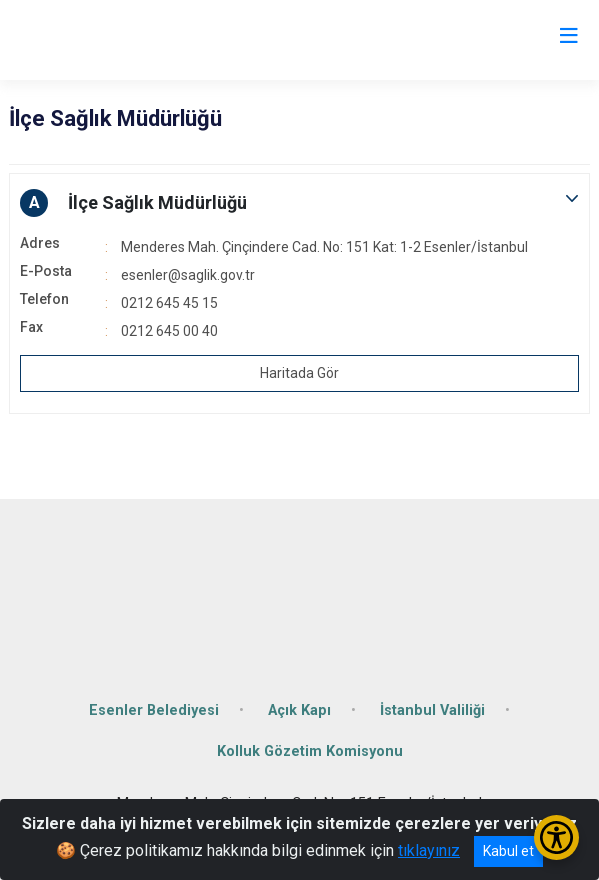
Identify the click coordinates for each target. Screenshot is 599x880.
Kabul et (508, 851)
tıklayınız (429, 850)
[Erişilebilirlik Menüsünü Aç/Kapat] (556, 837)
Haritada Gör (299, 373)
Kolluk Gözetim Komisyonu (310, 751)
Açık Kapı (299, 710)
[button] (299, 203)
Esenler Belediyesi (154, 710)
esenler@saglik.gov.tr (188, 275)
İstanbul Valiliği (432, 710)
